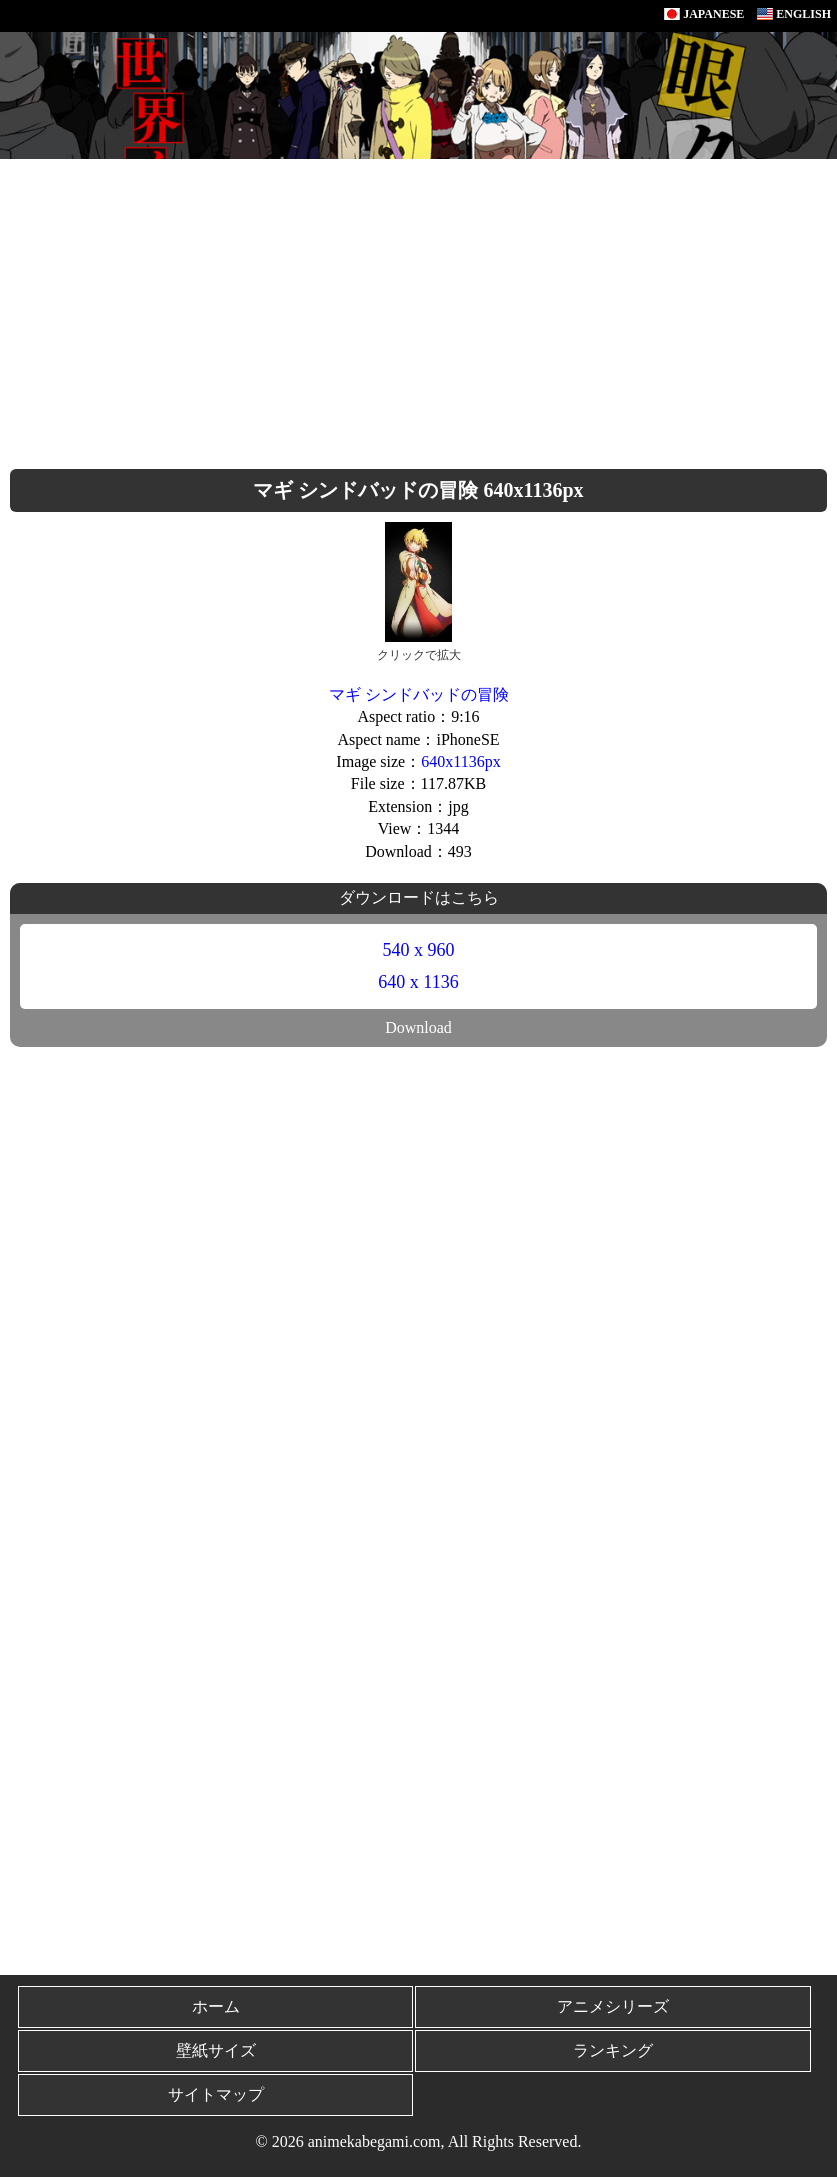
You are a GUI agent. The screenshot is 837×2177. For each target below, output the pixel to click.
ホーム (216, 2006)
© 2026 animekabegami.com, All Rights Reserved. (419, 2141)
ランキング (613, 2050)
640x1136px (460, 761)
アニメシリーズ (613, 2006)
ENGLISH (794, 14)
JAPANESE (704, 14)
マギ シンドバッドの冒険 (419, 694)
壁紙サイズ (216, 2050)
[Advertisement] (418, 309)
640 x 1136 (418, 982)
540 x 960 (419, 950)
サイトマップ (216, 2094)
